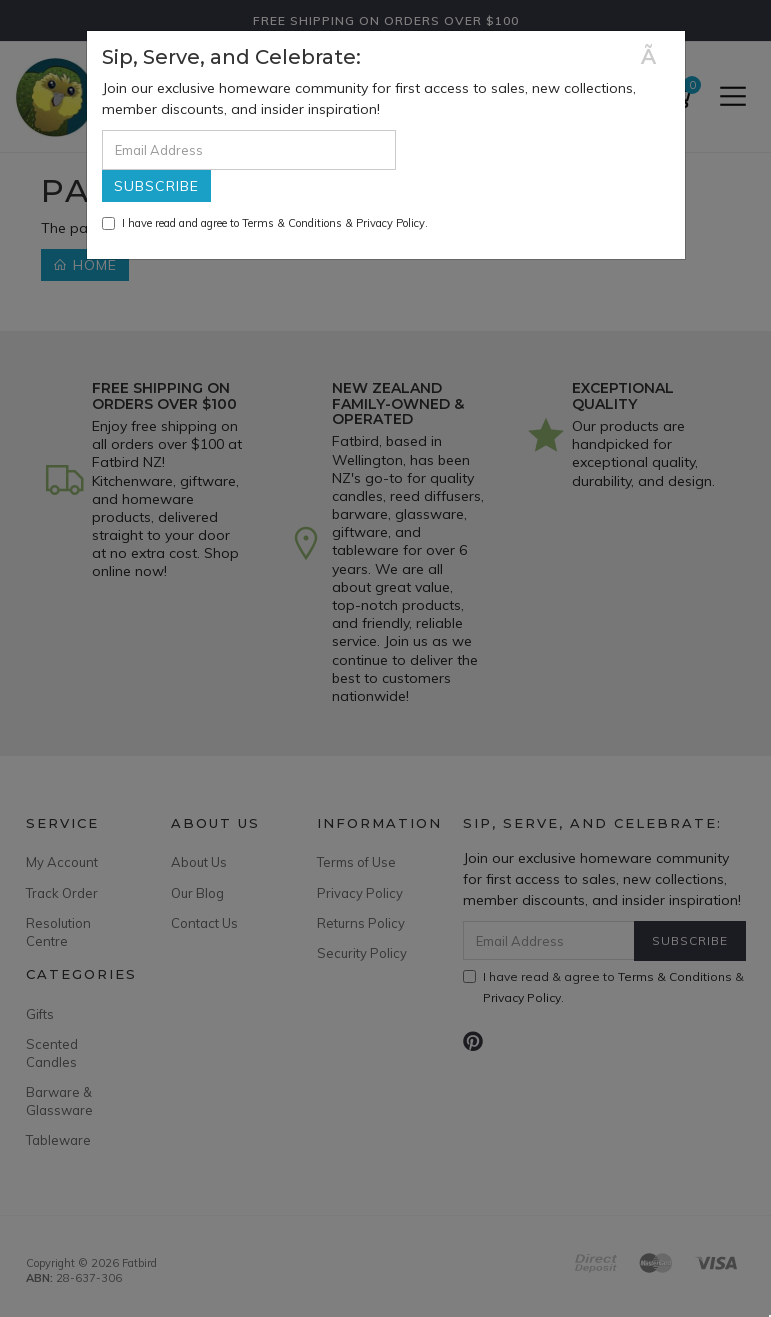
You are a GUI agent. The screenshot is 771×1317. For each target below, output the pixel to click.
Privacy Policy (390, 223)
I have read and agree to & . (265, 223)
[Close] (655, 56)
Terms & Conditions (292, 223)
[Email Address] (249, 150)
